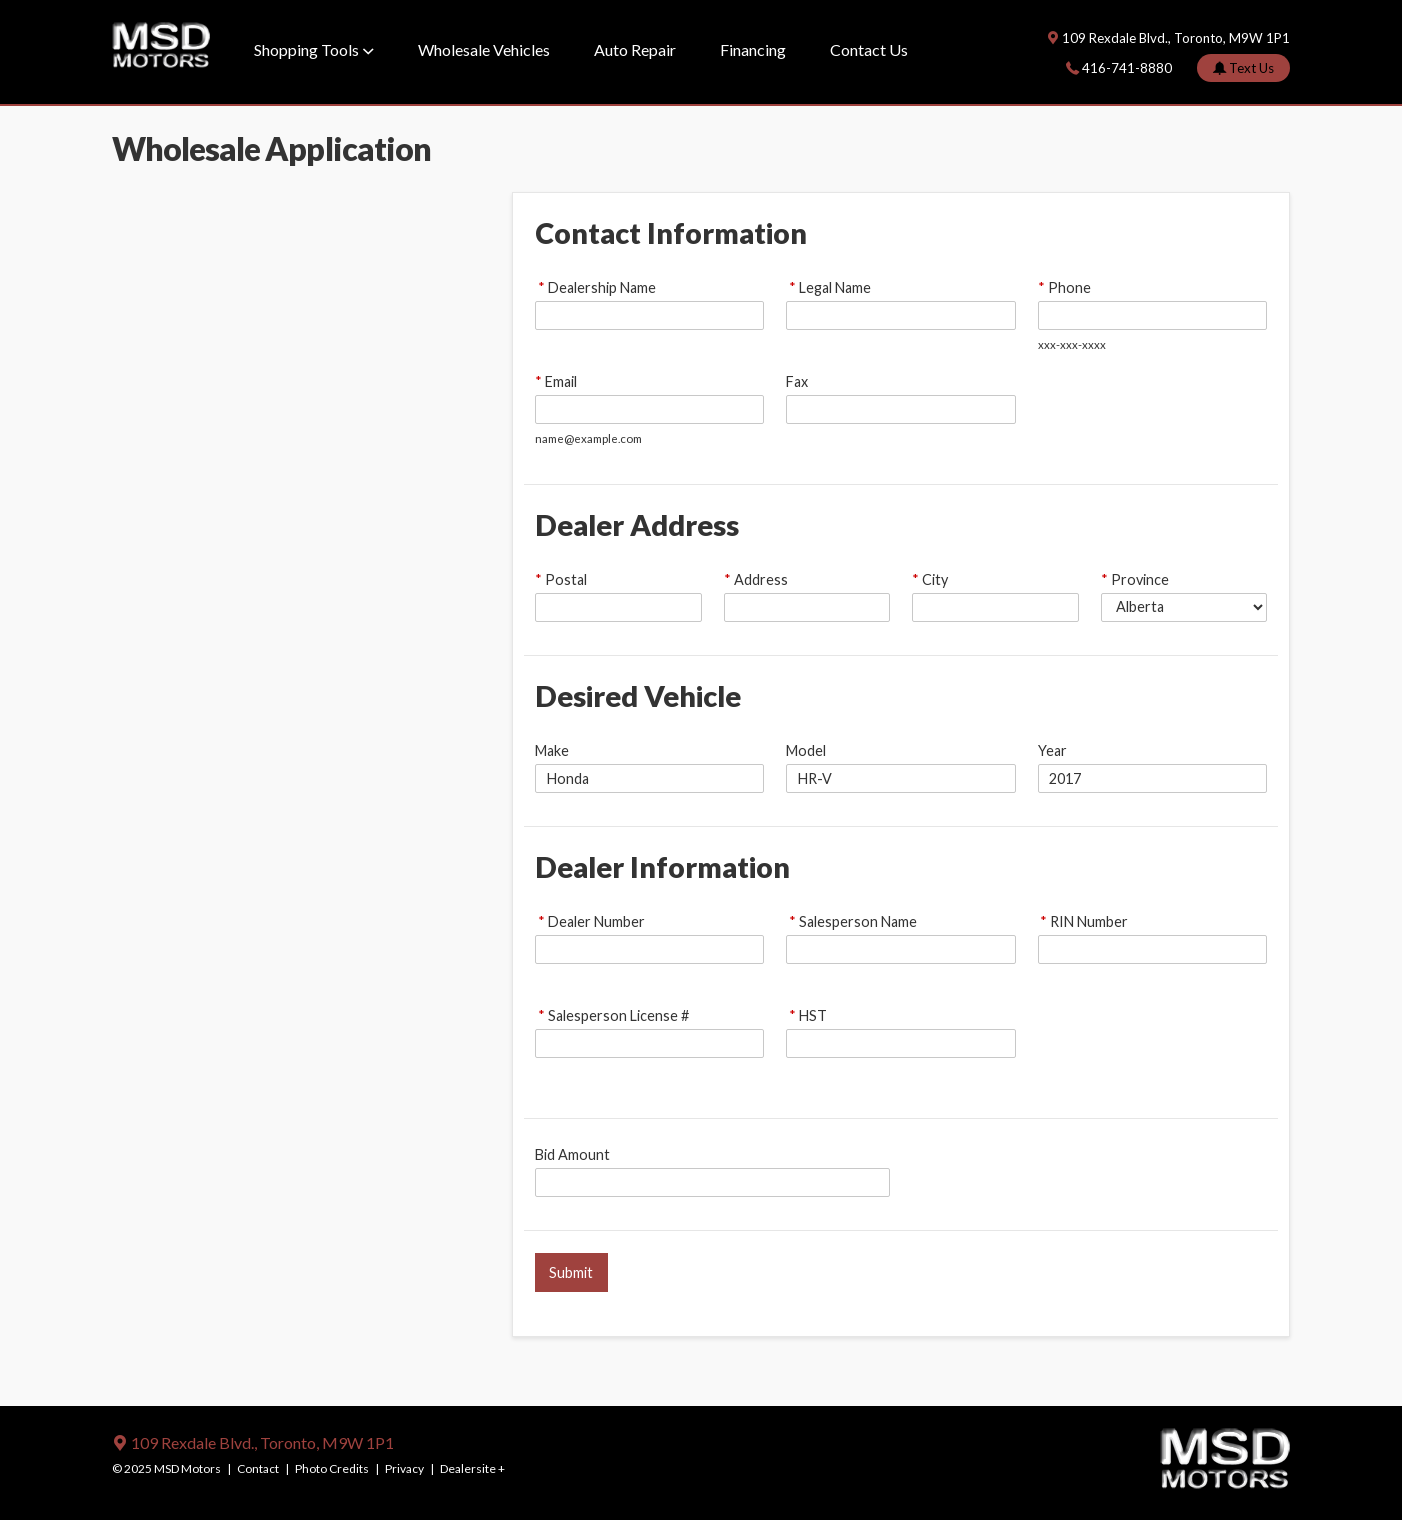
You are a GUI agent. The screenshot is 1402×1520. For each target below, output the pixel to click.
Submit (571, 1272)
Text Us (1250, 67)
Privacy (404, 1468)
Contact (258, 1468)
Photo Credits (332, 1468)
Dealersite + (472, 1468)
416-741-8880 (1127, 68)
